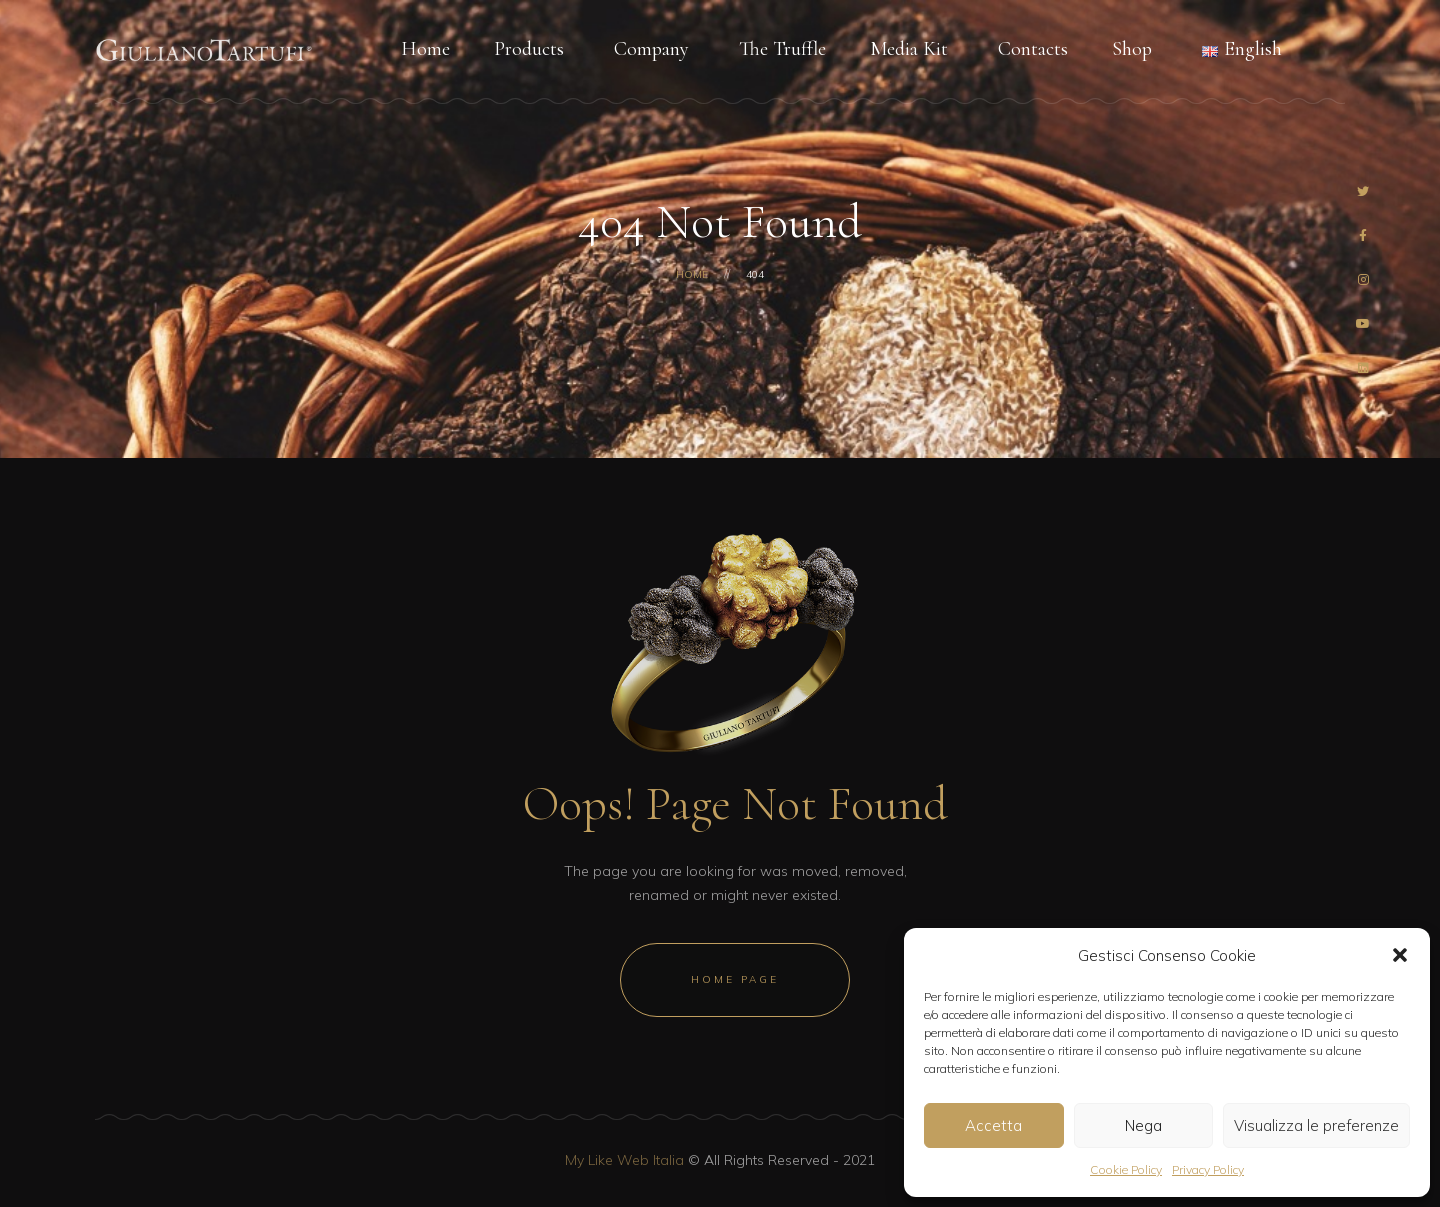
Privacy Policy (1208, 1169)
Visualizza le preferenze (1316, 1125)
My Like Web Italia (624, 1160)
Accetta (993, 1125)
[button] (1400, 955)
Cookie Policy (1126, 1169)
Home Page (735, 979)
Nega (1143, 1125)
